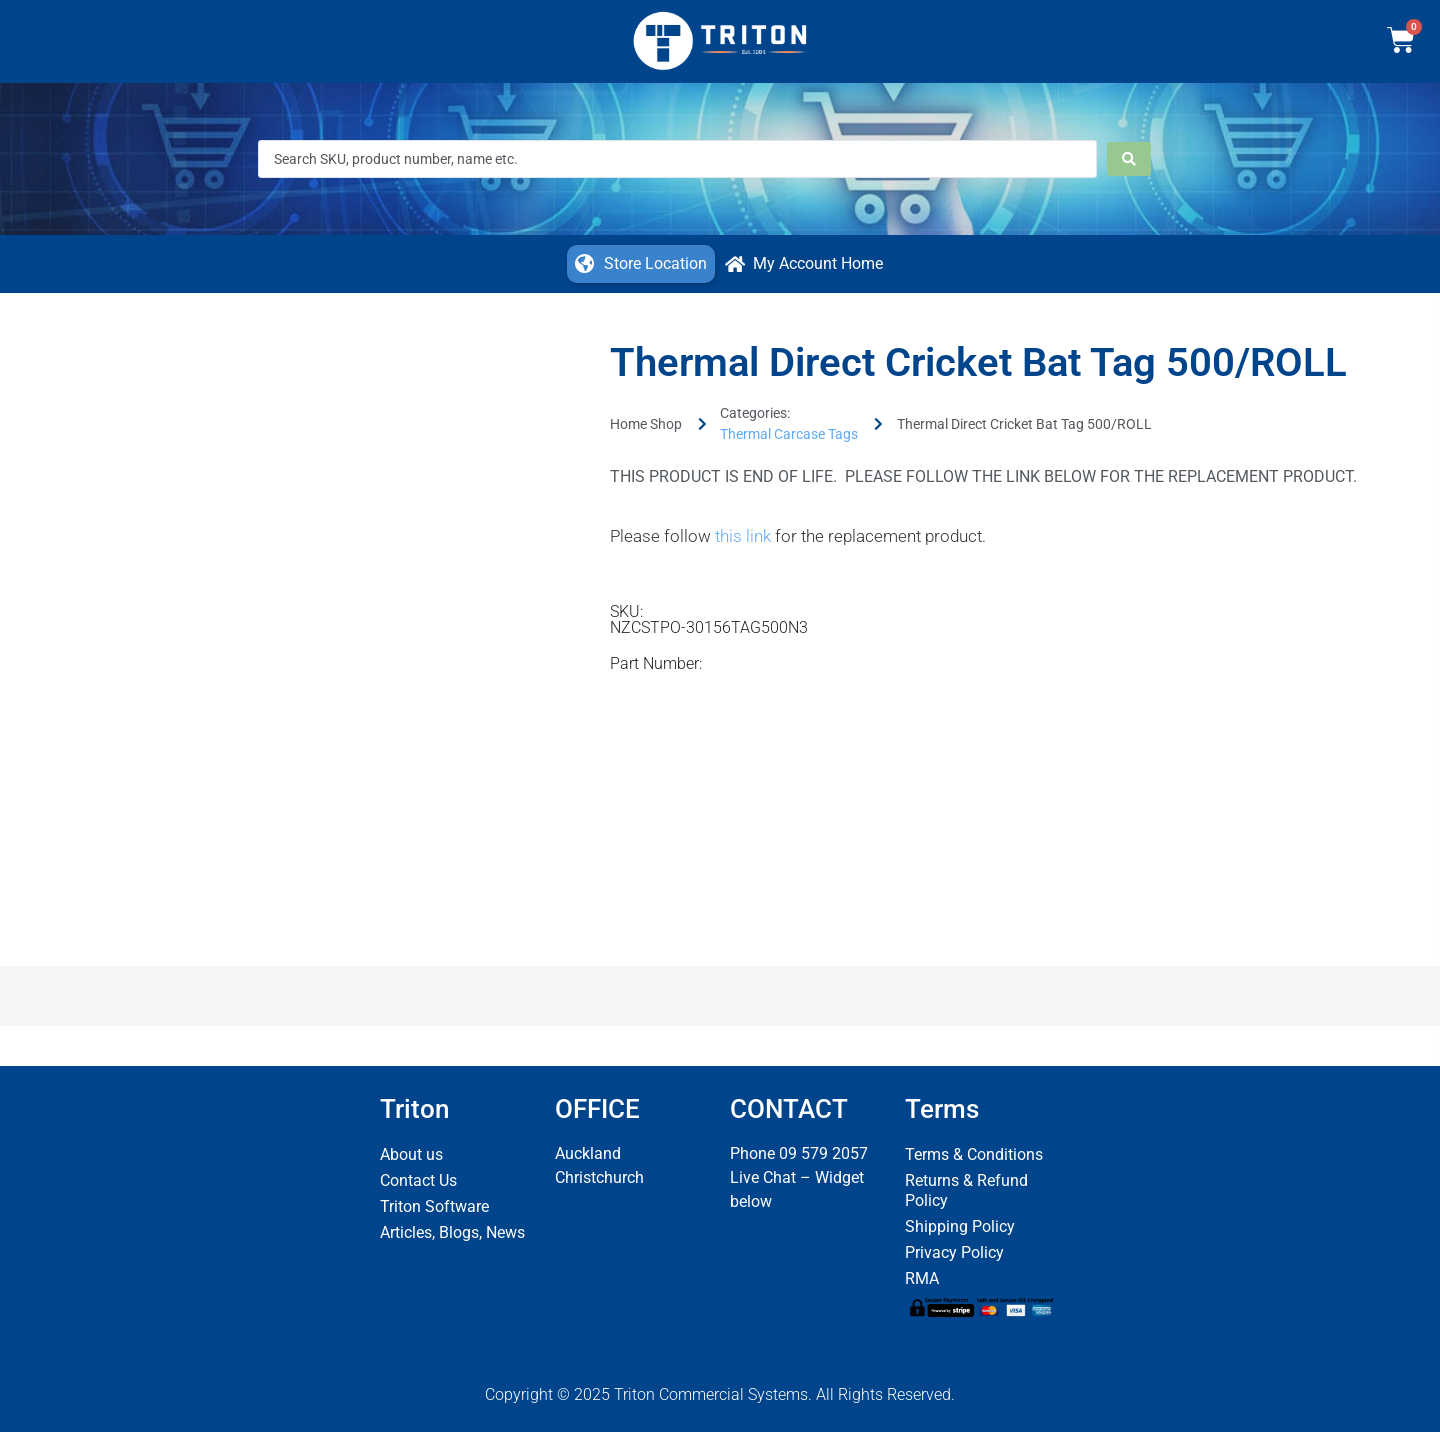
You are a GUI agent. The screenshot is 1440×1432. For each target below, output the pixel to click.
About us (411, 1154)
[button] (641, 264)
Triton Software (434, 1206)
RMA (922, 1278)
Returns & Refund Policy (966, 1190)
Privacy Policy (954, 1252)
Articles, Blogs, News (452, 1232)
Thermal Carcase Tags (789, 434)
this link (743, 536)
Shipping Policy (960, 1226)
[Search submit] (1129, 159)
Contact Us (418, 1180)
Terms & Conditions (974, 1154)
